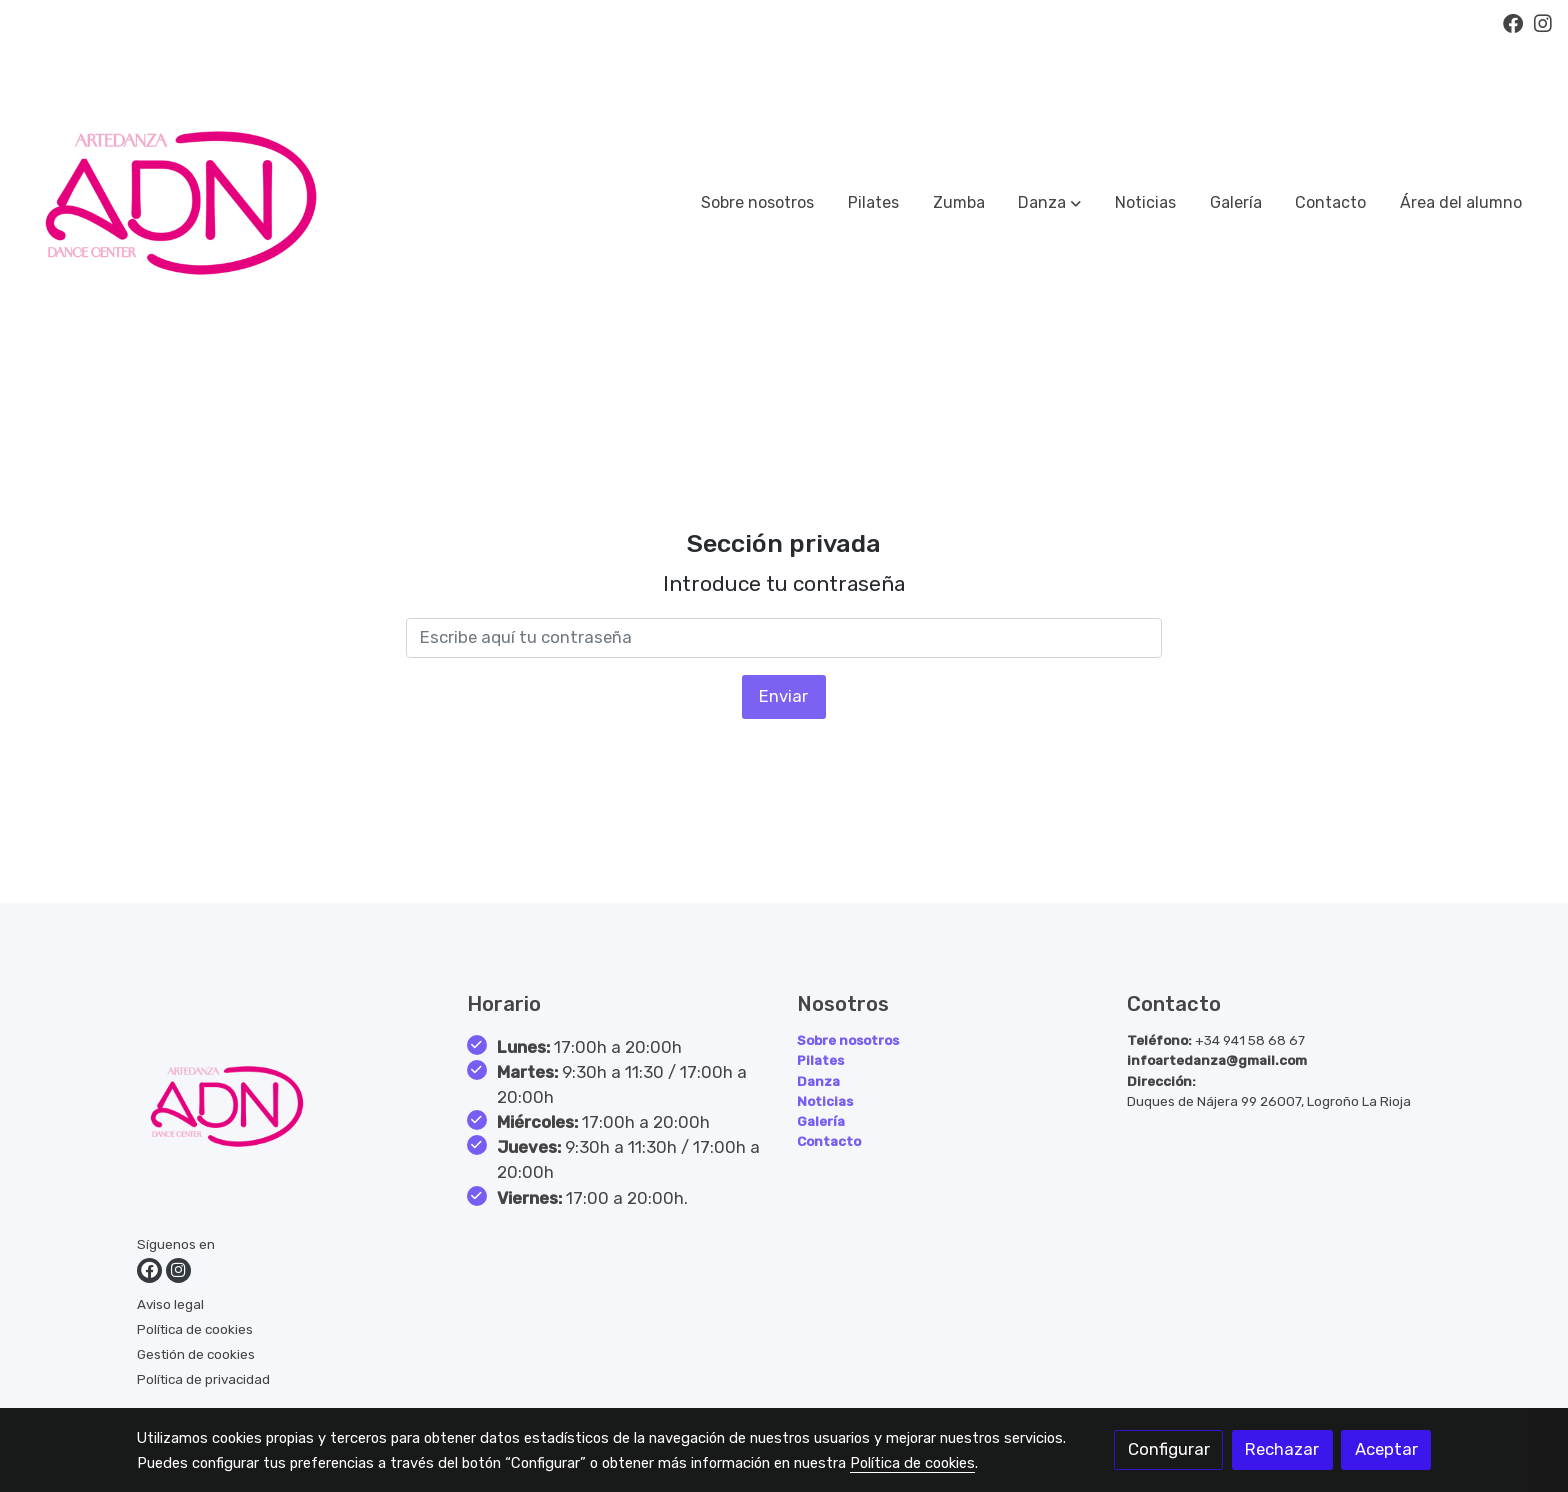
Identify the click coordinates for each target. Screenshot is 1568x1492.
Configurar (1169, 1449)
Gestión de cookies (196, 1354)
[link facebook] (1513, 22)
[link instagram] (1543, 22)
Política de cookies (195, 1329)
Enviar (783, 696)
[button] (1049, 203)
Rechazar (1282, 1449)
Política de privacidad (203, 1379)
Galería (821, 1121)
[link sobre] (289, 1110)
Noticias (825, 1101)
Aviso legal (170, 1304)
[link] (181, 203)
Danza (818, 1081)
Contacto (829, 1141)
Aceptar (1386, 1449)
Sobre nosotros (848, 1040)
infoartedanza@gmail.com (1217, 1060)
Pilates (820, 1060)
